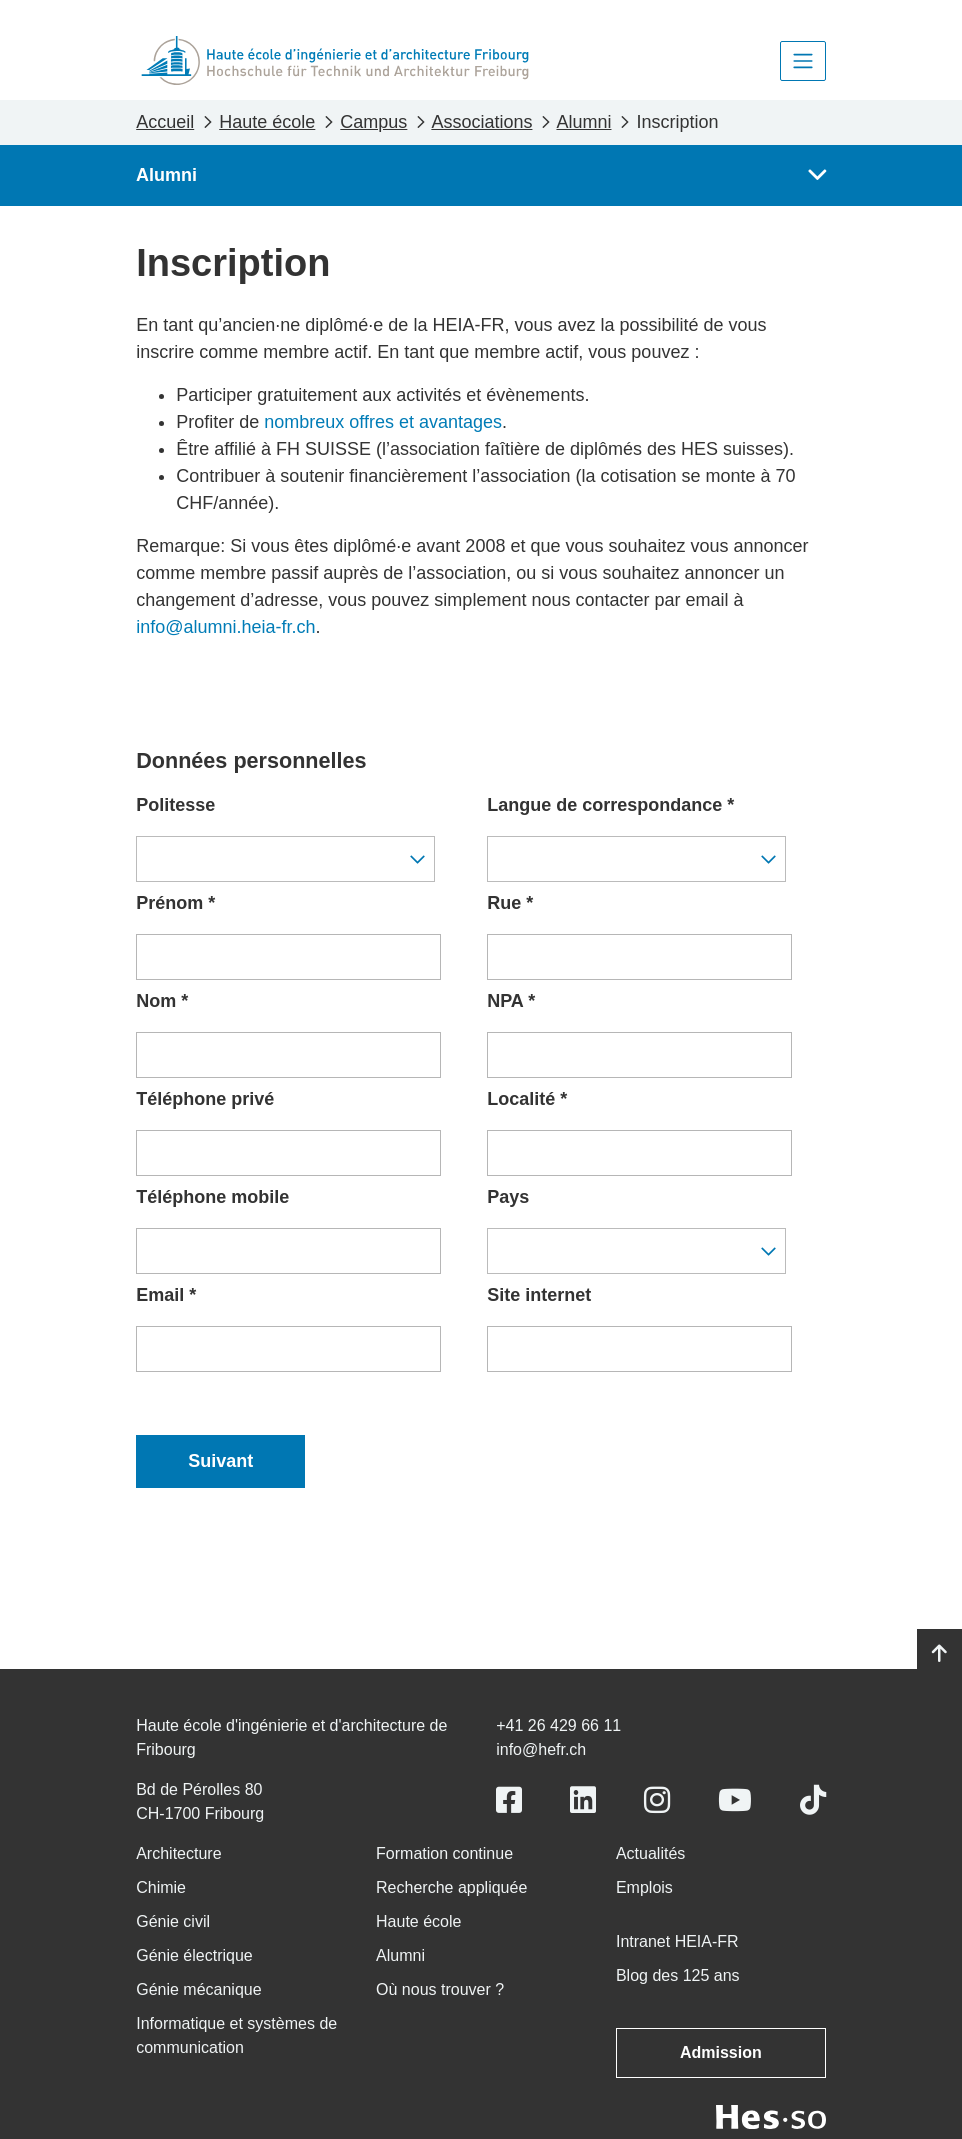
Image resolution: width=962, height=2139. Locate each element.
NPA (511, 1001)
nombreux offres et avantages (383, 422)
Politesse (175, 805)
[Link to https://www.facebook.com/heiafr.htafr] (509, 1800)
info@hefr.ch (541, 1749)
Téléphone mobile (212, 1197)
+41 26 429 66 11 (558, 1725)
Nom (162, 1001)
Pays (508, 1197)
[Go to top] (939, 1654)
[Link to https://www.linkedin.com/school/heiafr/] (583, 1800)
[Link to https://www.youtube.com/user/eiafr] (735, 1800)
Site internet (539, 1295)
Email (166, 1295)
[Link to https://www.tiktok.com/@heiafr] (813, 1800)
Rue (510, 903)
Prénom (175, 903)
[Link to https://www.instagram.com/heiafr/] (657, 1800)
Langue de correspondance (610, 805)
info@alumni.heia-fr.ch (225, 627)
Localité (527, 1099)
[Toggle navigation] (803, 61)
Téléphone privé (205, 1099)
